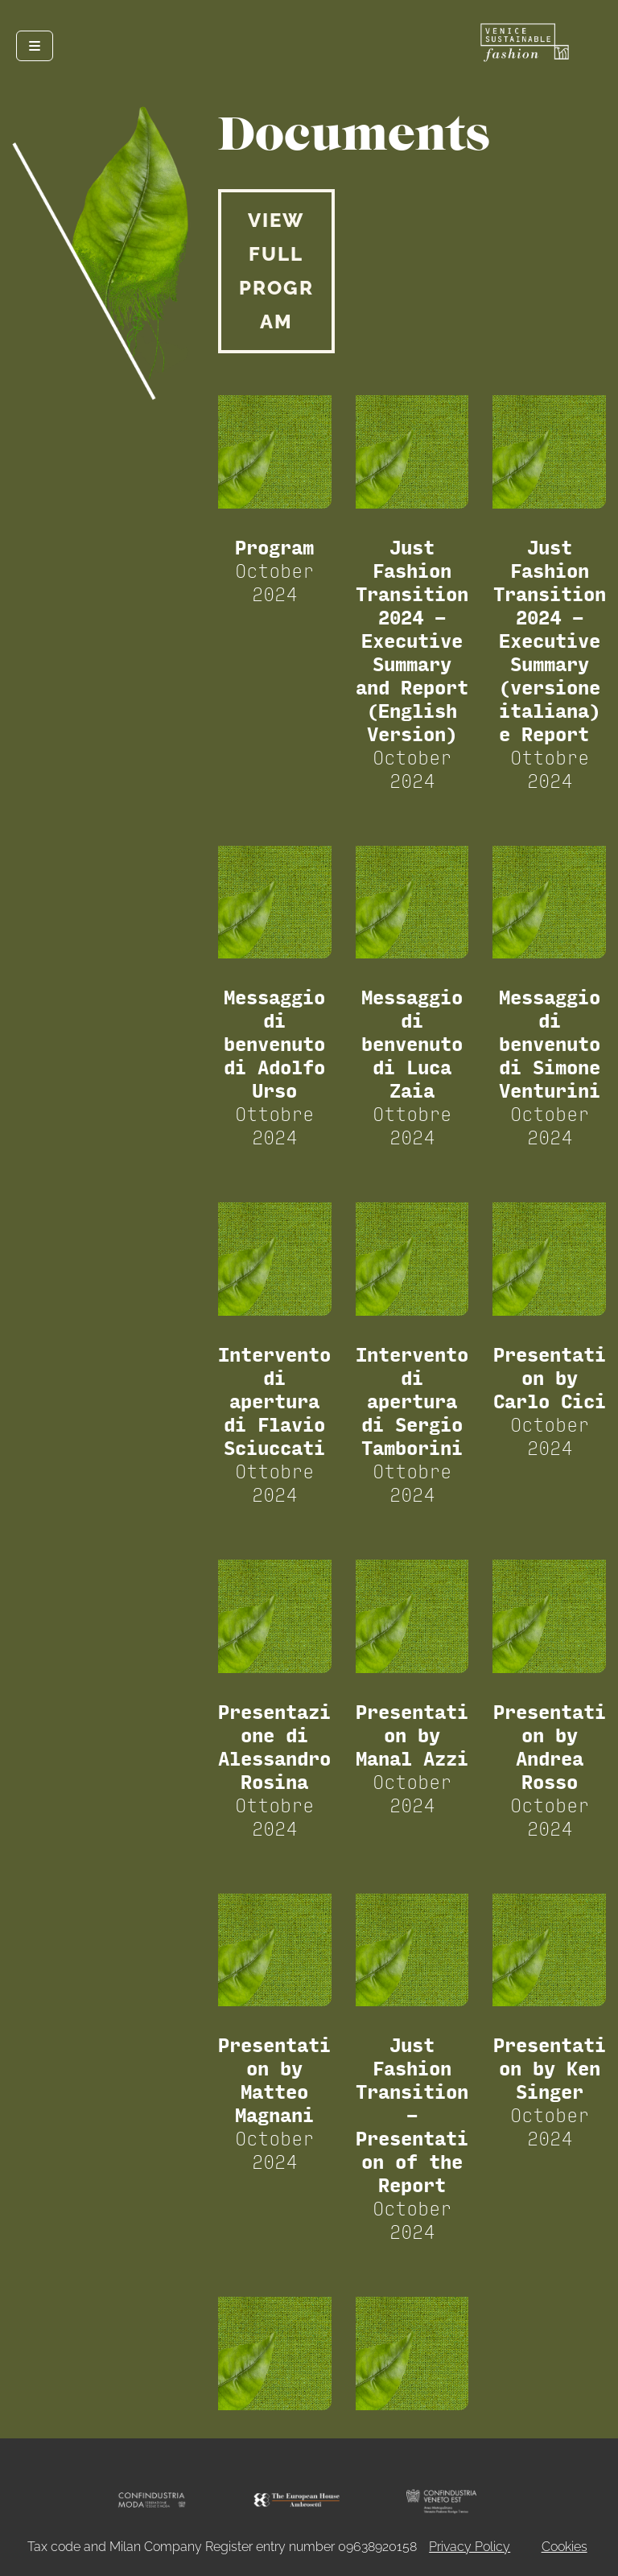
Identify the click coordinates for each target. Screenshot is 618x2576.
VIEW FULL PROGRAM (276, 270)
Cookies (564, 2546)
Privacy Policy (469, 2546)
